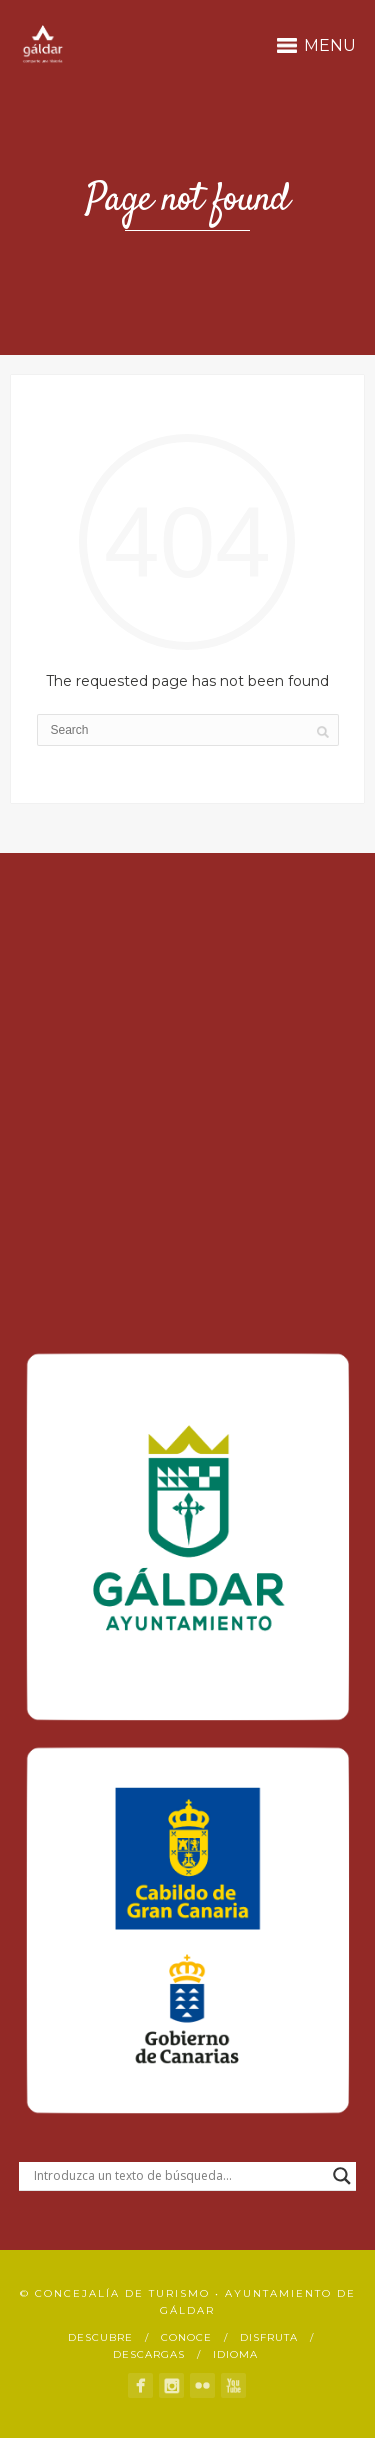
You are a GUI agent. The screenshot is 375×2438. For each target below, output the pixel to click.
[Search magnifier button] (342, 2176)
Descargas (149, 2354)
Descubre (100, 2337)
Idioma (235, 2354)
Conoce (186, 2337)
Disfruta (269, 2337)
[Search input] (179, 2176)
